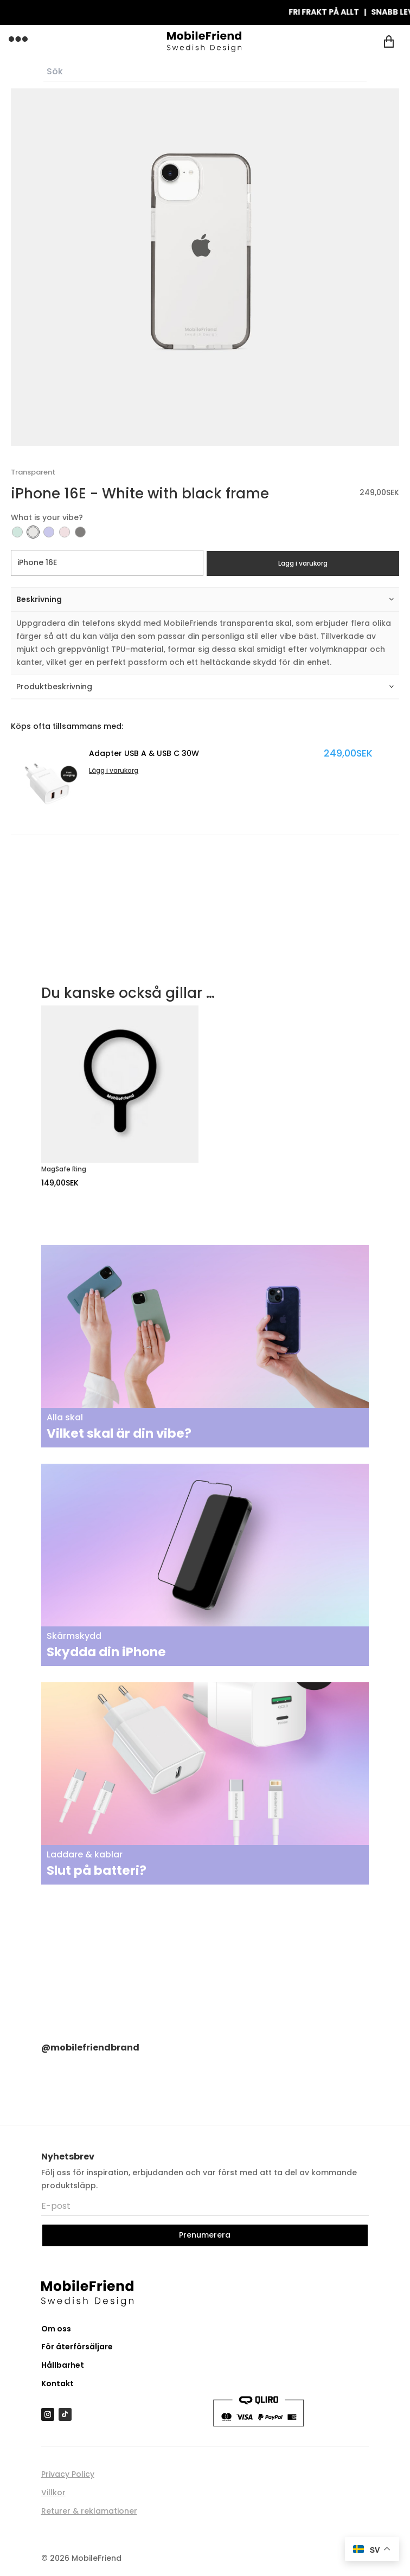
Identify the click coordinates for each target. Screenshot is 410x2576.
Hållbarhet (62, 2365)
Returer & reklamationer (89, 2510)
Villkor (53, 2492)
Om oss (56, 2328)
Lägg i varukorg (303, 563)
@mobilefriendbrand (90, 2047)
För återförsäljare (77, 2346)
